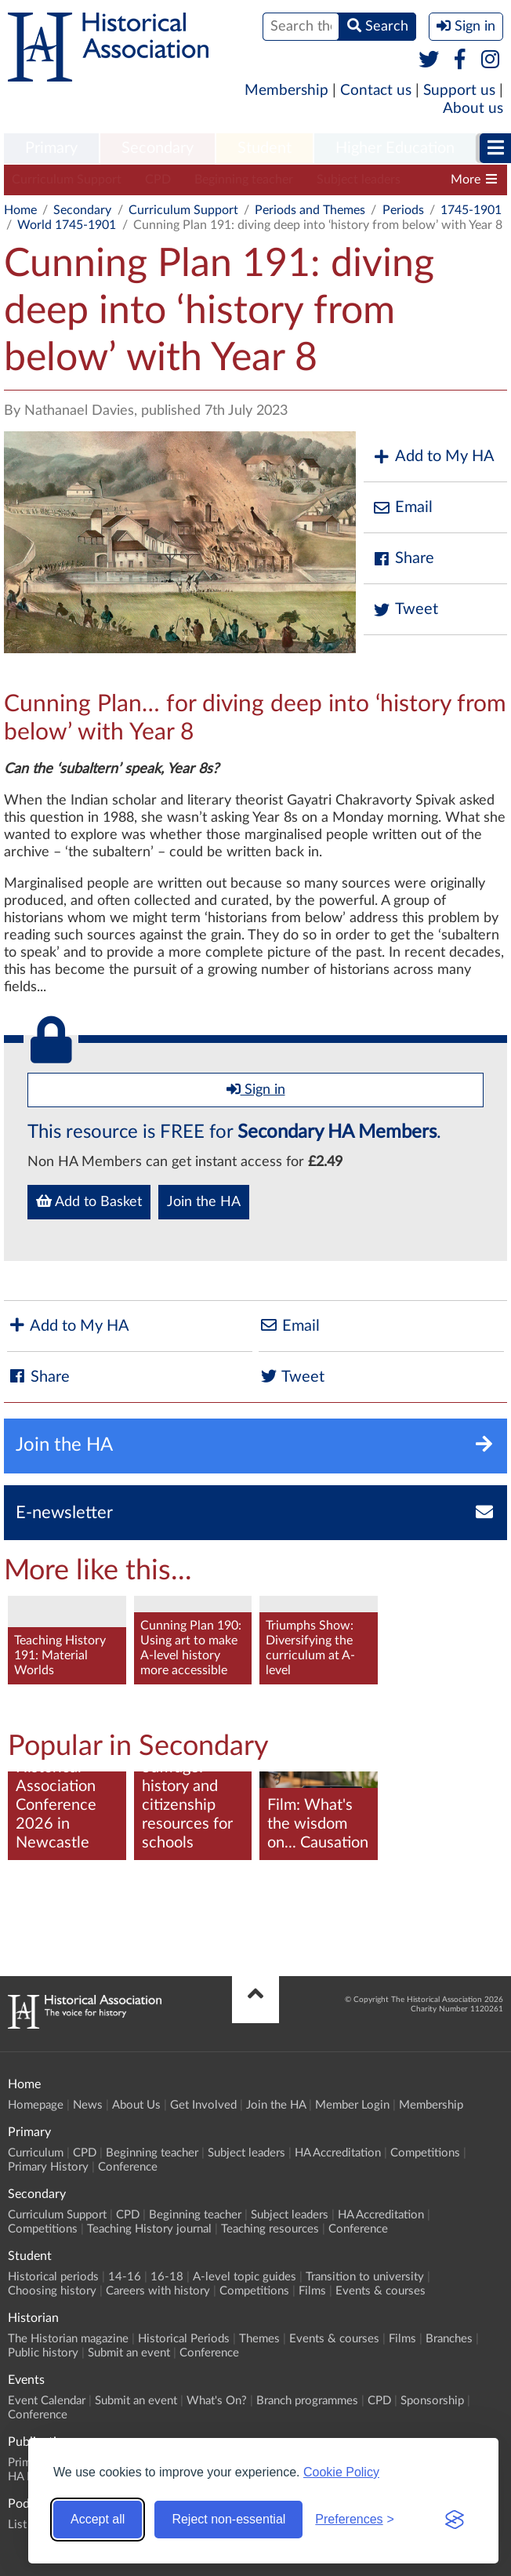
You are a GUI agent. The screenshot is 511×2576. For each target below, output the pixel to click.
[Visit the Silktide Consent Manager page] (454, 2519)
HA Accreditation (338, 2153)
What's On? (217, 2401)
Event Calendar (46, 2401)
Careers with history (158, 2291)
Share (402, 558)
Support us (459, 90)
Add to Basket (89, 1201)
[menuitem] (51, 149)
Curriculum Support (66, 179)
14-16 (124, 2277)
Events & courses (380, 2291)
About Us (136, 2105)
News (88, 2105)
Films (312, 2291)
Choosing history (52, 2291)
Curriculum (35, 2153)
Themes (259, 2339)
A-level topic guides (244, 2277)
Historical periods (53, 2277)
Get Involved (203, 2105)
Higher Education (395, 148)
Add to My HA (433, 457)
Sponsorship (432, 2401)
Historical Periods (184, 2339)
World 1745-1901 (66, 225)
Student (264, 148)
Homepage (35, 2105)
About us (473, 108)
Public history (43, 2353)
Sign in (256, 1089)
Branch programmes (307, 2401)
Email (402, 508)
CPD (158, 179)
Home (20, 210)
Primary (51, 148)
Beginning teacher (243, 179)
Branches (449, 2339)
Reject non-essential (228, 2519)
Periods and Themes (310, 210)
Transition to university (365, 2277)
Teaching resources (270, 2229)
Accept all (98, 2519)
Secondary (157, 148)
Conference (128, 2167)
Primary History (48, 2167)
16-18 (166, 2277)
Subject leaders (358, 179)
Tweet (404, 609)
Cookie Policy (341, 2472)
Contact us (375, 90)
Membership (286, 90)
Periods (403, 210)
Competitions (425, 2153)
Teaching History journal (149, 2229)
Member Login (352, 2105)
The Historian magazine (68, 2339)
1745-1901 (471, 210)
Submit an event (129, 2353)
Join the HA (204, 1202)
